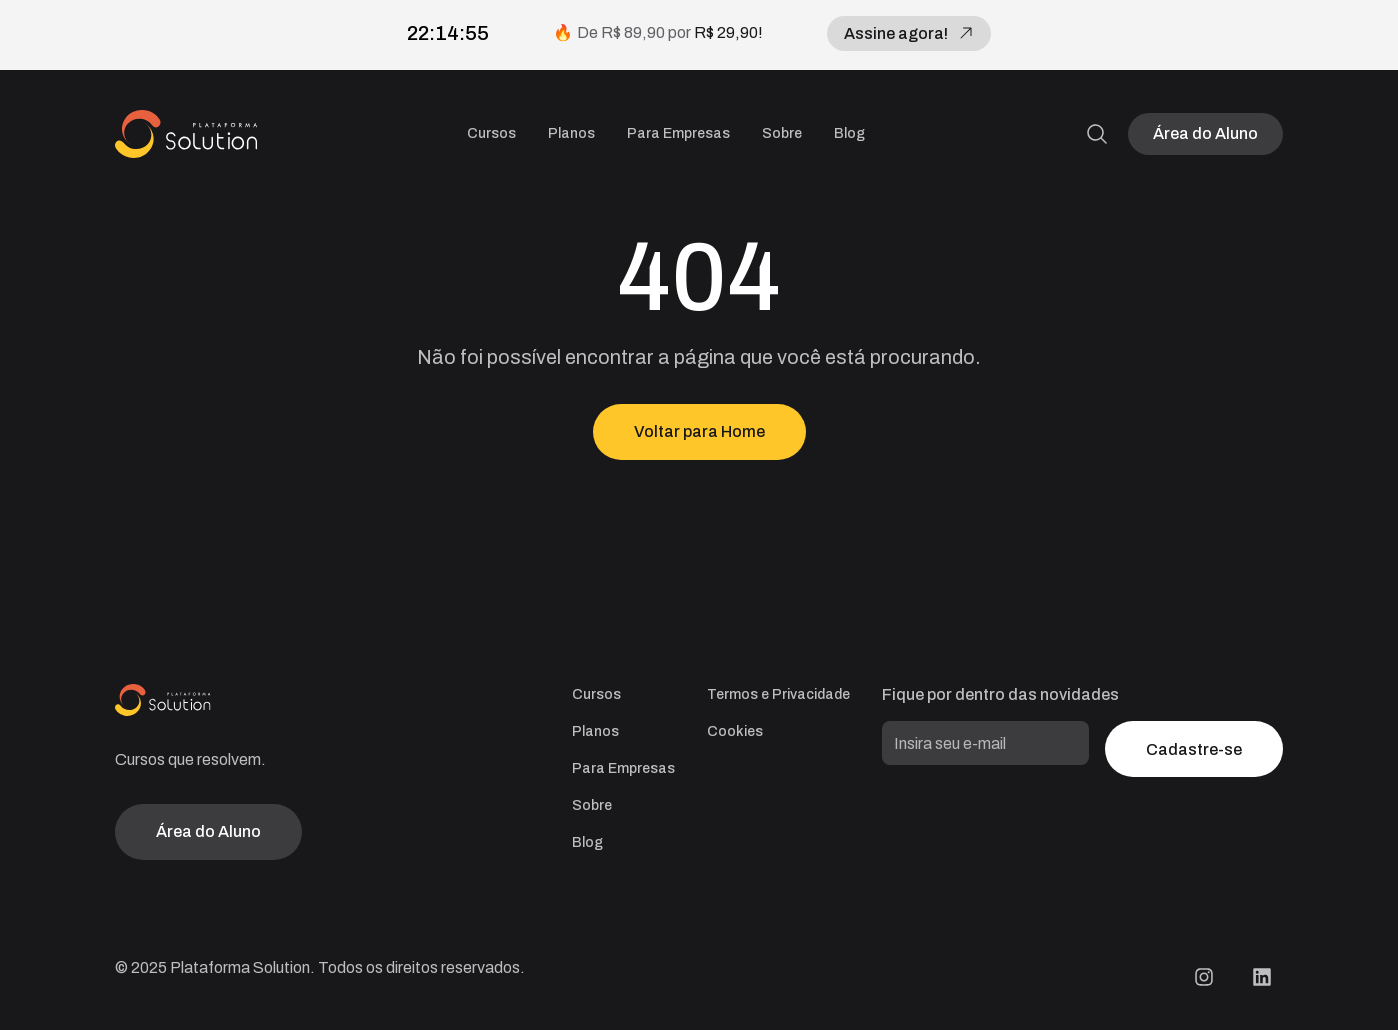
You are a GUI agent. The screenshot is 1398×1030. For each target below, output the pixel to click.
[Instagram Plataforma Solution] (1204, 977)
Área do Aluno (1205, 133)
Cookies (735, 731)
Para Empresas (678, 133)
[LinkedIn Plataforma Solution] (1262, 977)
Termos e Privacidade (778, 694)
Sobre (782, 133)
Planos (571, 133)
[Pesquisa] (1097, 134)
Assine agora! (909, 33)
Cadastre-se (1194, 749)
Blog (849, 133)
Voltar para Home (699, 431)
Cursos (491, 133)
